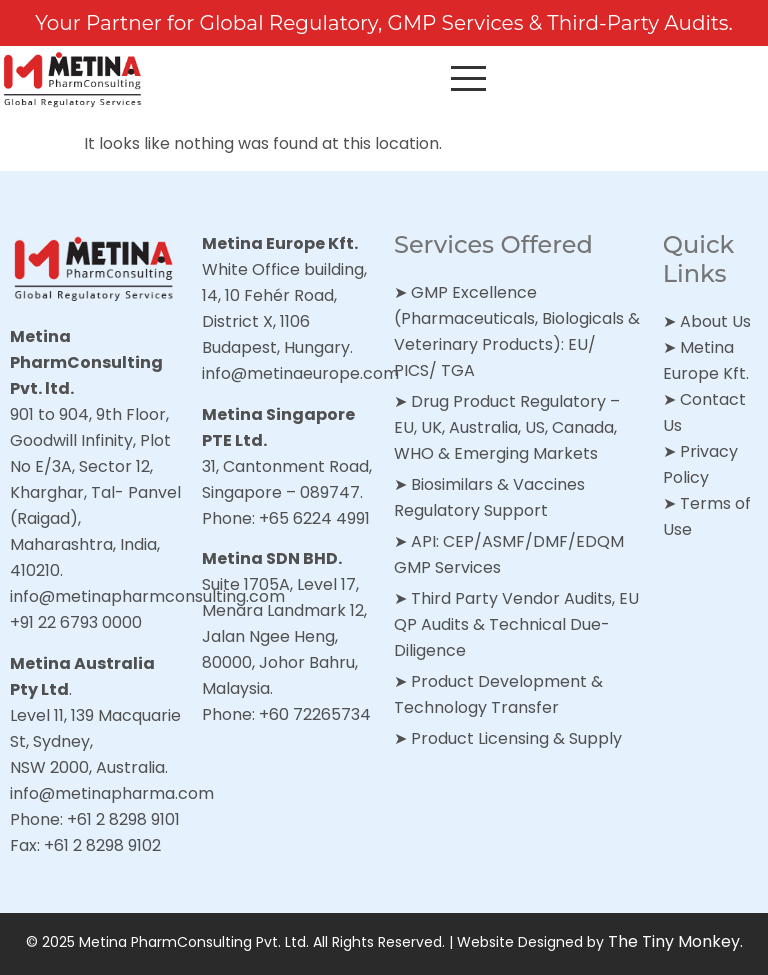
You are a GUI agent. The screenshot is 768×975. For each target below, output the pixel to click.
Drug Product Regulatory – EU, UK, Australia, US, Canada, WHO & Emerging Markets (507, 427)
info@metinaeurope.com (300, 373)
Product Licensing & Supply (516, 738)
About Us (715, 321)
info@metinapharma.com (112, 793)
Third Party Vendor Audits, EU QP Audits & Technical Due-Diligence (516, 624)
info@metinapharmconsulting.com (147, 596)
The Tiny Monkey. (675, 941)
